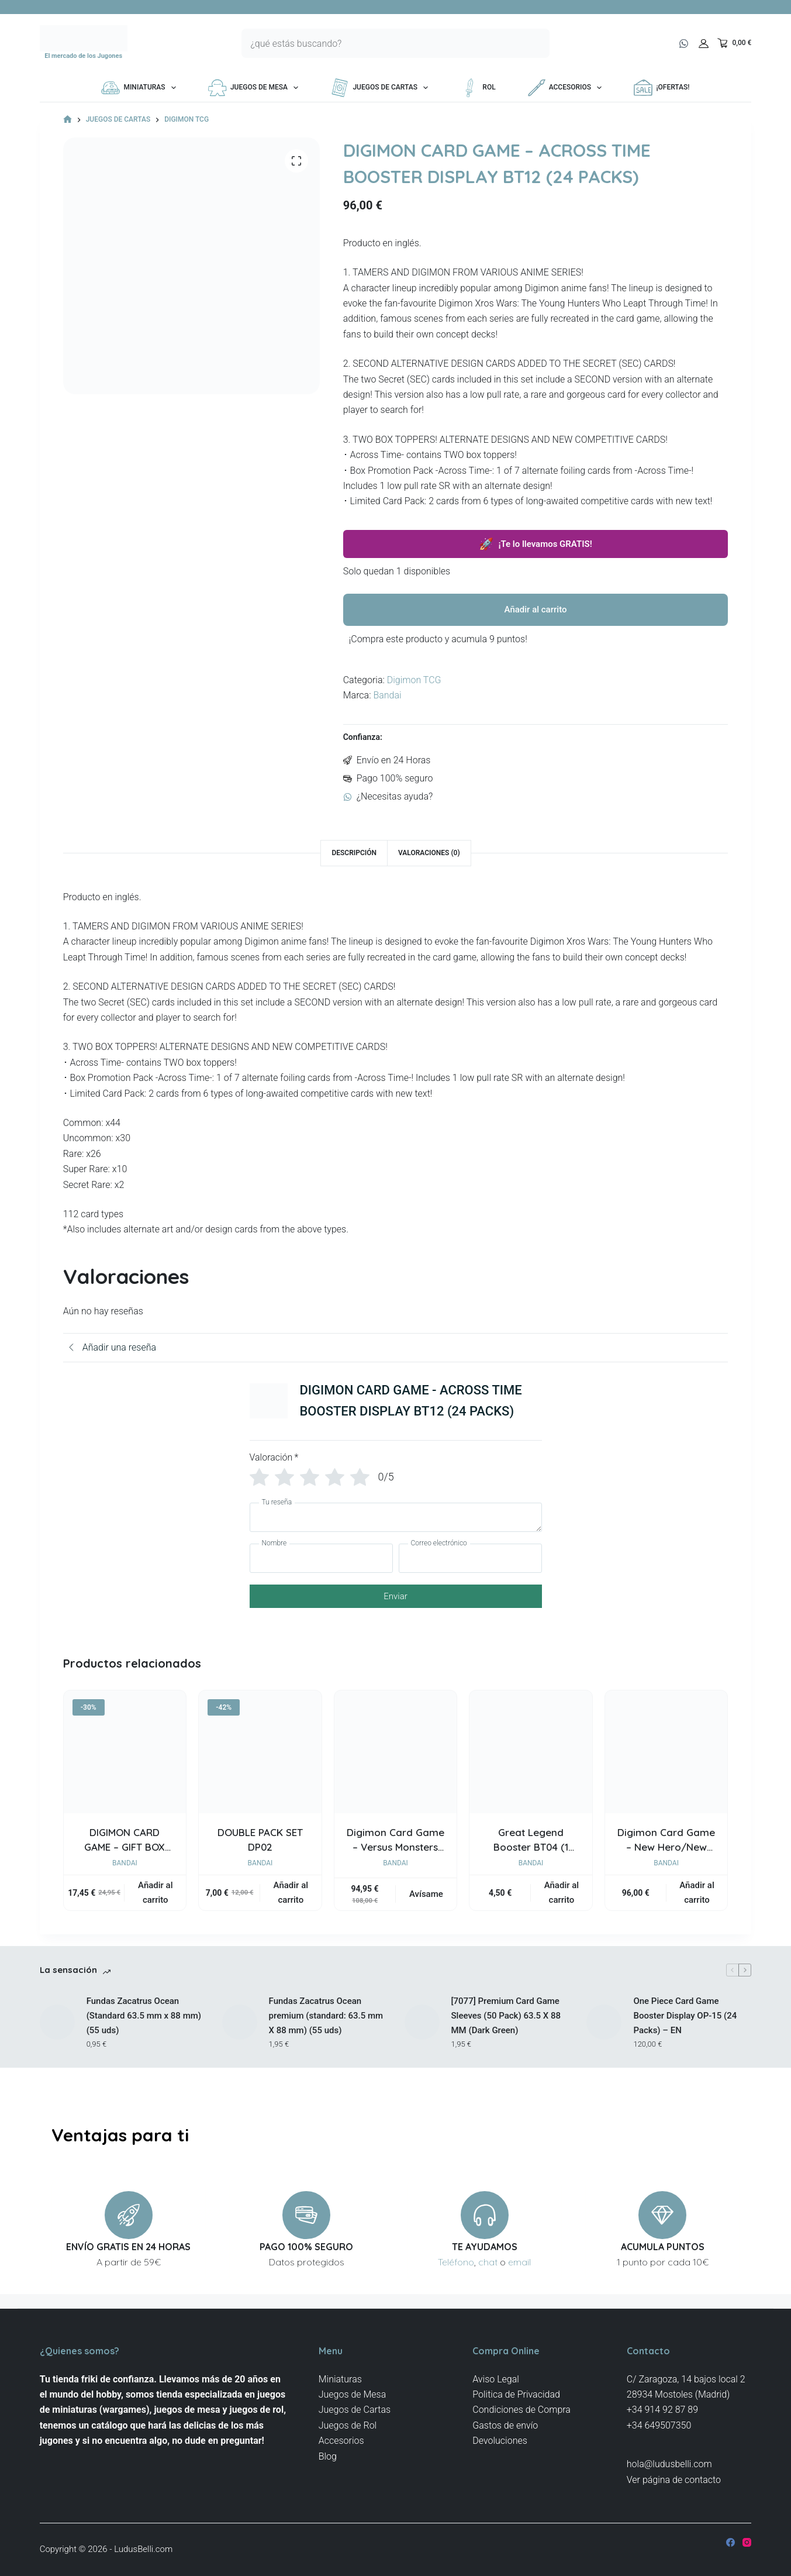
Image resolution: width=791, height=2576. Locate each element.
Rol (477, 87)
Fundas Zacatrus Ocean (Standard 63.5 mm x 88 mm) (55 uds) (144, 2016)
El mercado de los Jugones (83, 56)
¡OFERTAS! (661, 87)
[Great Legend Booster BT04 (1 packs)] (530, 1751)
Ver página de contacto (674, 2479)
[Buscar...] (381, 43)
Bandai (387, 695)
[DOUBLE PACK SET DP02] (260, 1751)
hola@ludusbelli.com (669, 2464)
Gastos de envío (505, 2425)
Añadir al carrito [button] (155, 1892)
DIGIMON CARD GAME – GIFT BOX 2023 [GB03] (124, 1847)
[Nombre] (321, 1558)
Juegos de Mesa (255, 87)
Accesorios (567, 88)
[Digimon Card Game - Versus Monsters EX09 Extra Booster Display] (395, 1751)
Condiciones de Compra (521, 2409)
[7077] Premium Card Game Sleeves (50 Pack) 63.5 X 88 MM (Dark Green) (506, 2016)
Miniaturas (140, 87)
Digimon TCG (414, 680)
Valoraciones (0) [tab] (429, 853)
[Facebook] (730, 2542)
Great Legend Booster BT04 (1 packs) (530, 1847)
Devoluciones (499, 2440)
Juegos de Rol (348, 2425)
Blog (328, 2456)
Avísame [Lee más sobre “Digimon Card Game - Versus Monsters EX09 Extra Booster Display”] (426, 1894)
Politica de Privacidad (516, 2394)
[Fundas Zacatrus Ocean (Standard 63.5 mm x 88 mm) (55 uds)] (57, 2022)
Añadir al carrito (536, 609)
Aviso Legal (495, 2379)
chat (488, 2262)
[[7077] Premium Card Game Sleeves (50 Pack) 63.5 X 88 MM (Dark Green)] (422, 2022)
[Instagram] (746, 2542)
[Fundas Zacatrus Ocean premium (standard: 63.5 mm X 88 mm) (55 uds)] (239, 2022)
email (519, 2262)
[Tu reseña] (396, 1517)
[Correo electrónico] (470, 1558)
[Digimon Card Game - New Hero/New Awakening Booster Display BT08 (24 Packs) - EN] (666, 1751)
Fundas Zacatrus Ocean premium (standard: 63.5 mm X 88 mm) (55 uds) (326, 2016)
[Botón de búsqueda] (535, 43)
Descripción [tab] (353, 853)
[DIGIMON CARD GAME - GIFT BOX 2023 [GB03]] (125, 1751)
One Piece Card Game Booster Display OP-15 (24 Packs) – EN (685, 2016)
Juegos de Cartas (381, 87)
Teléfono (456, 2262)
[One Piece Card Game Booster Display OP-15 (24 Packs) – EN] (603, 2022)
